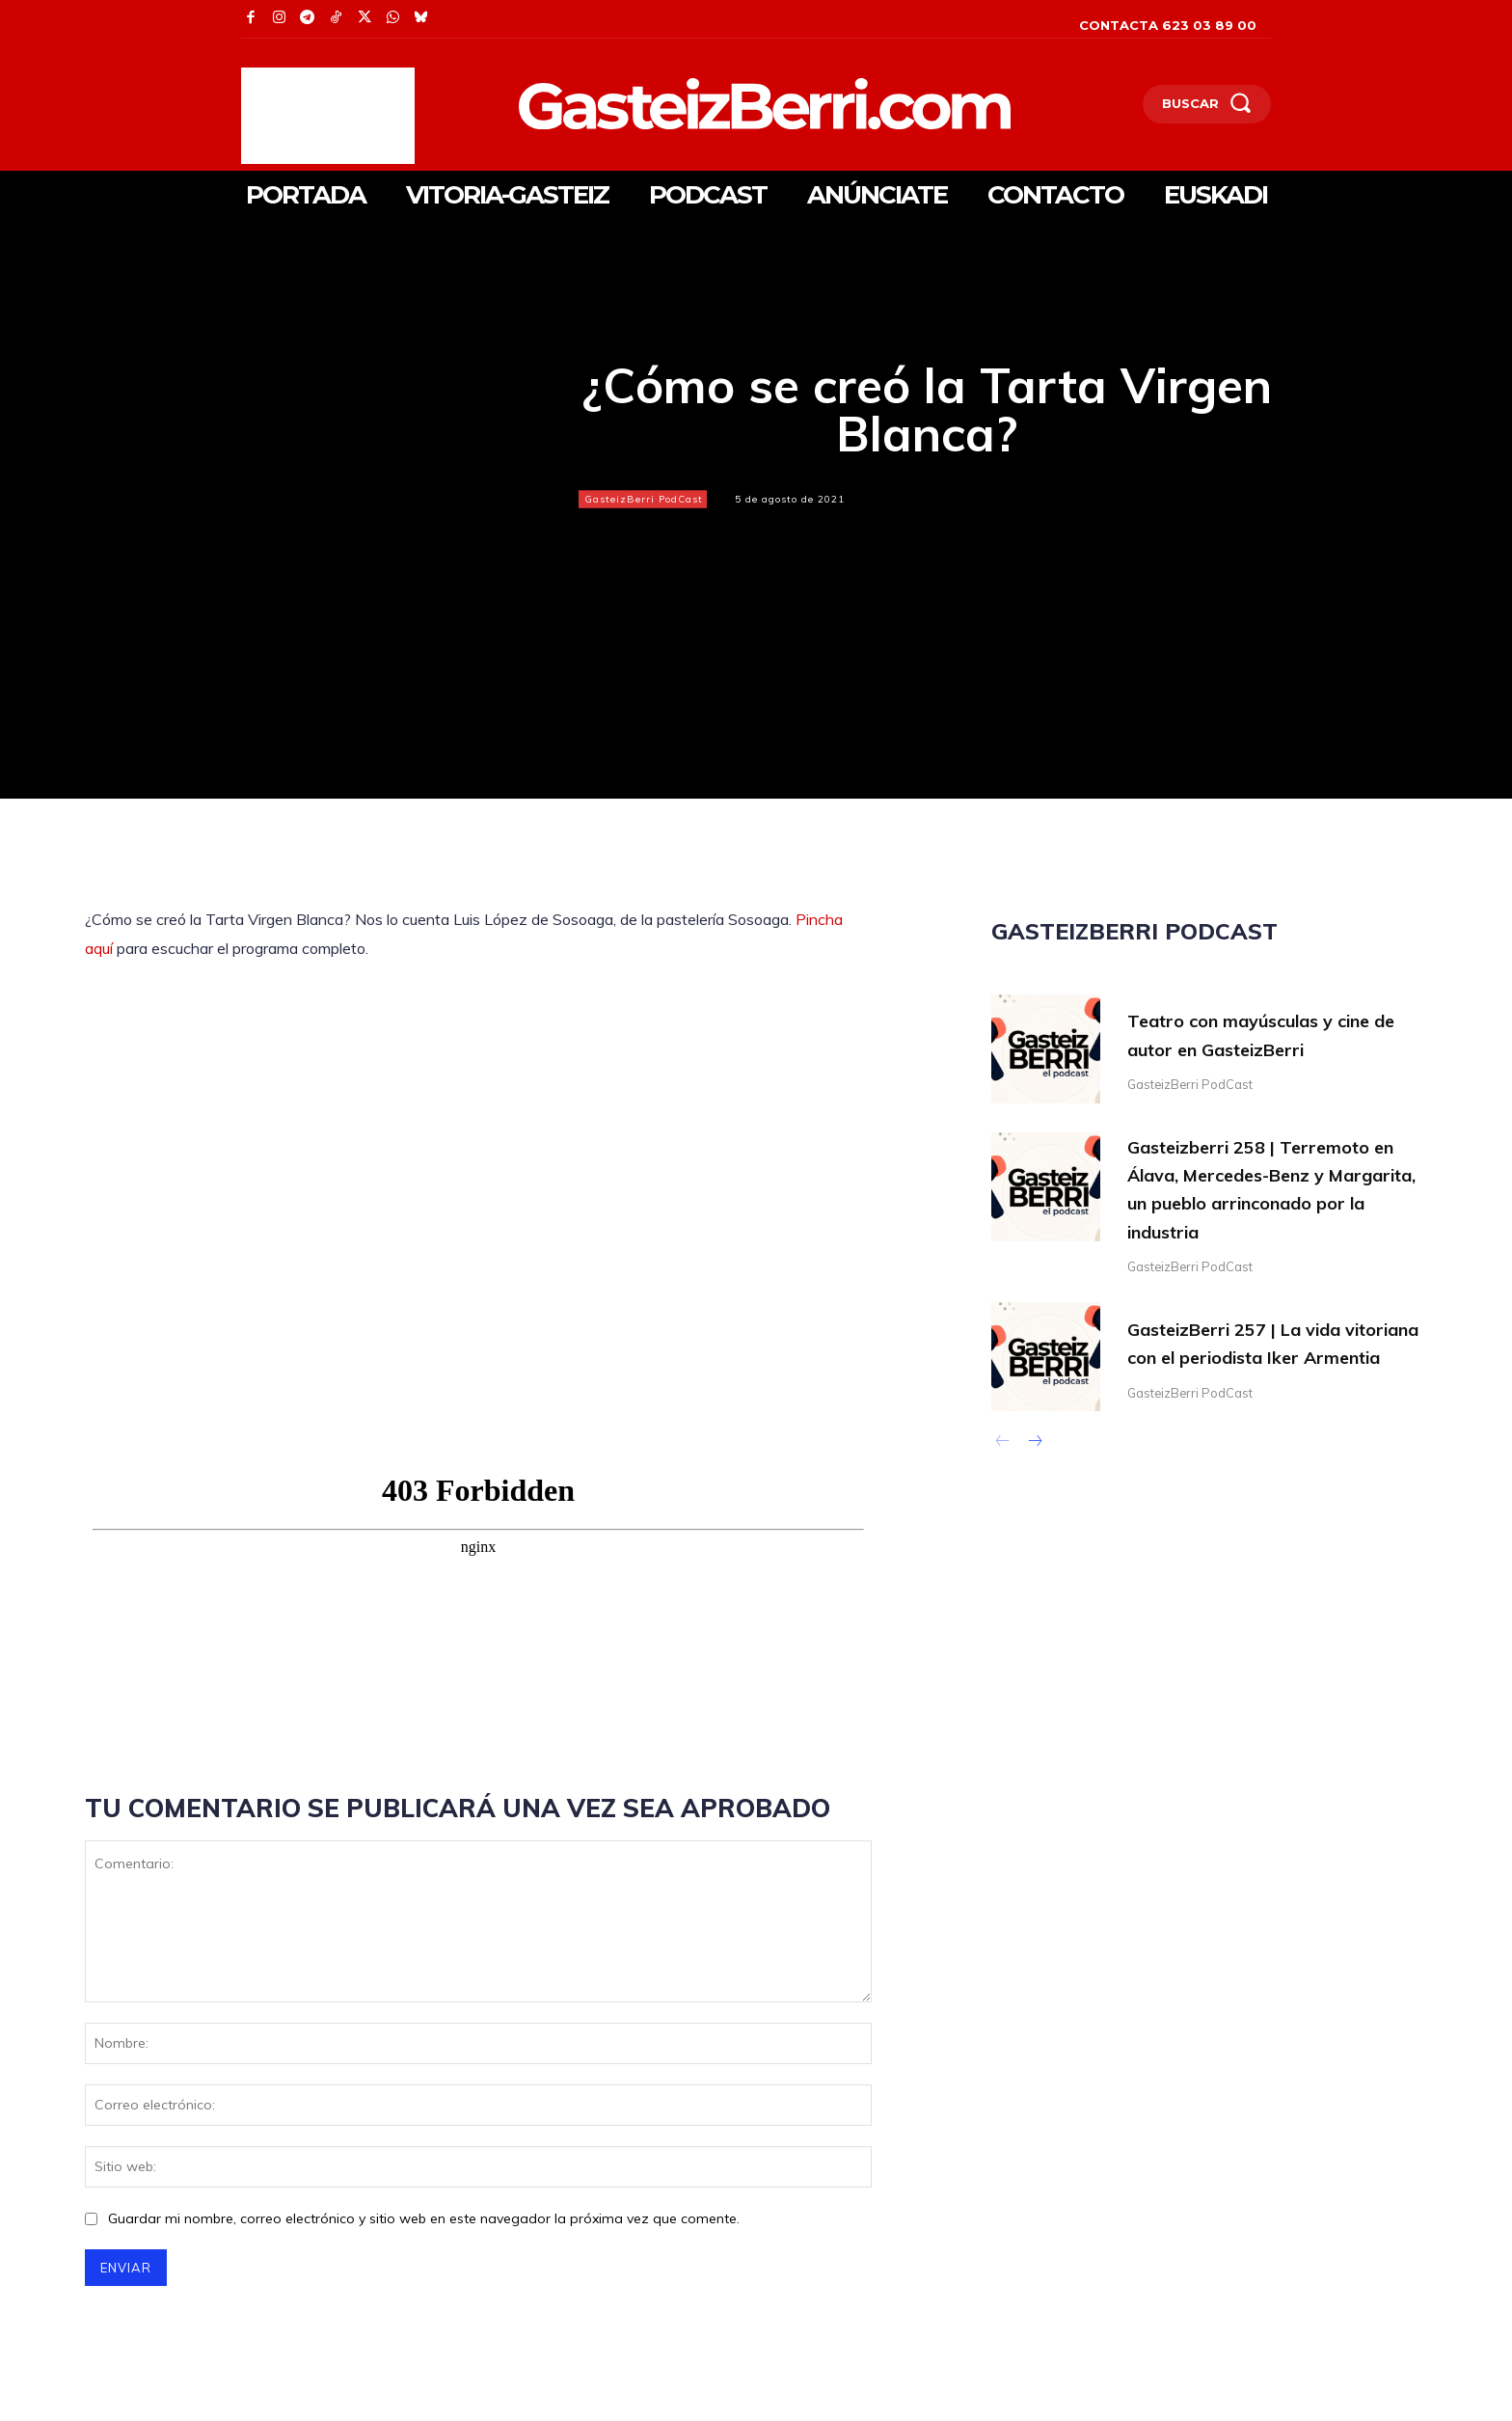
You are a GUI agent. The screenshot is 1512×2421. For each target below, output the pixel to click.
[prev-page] (1003, 1448)
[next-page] (1034, 1448)
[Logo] (664, 103)
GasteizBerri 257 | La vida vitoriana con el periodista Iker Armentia (1273, 1345)
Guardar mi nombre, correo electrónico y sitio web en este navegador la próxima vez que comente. (424, 2218)
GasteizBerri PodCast (643, 498)
